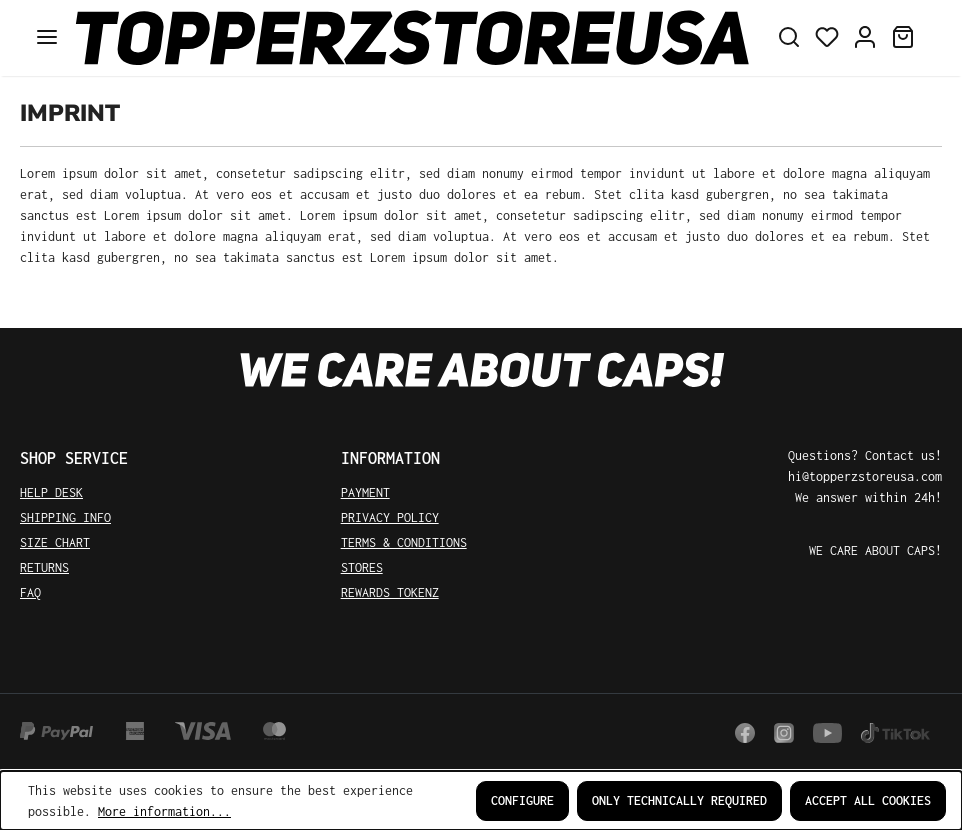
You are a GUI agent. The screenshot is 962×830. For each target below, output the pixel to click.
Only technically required (679, 800)
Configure (522, 800)
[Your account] (865, 37)
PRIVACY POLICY (390, 517)
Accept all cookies (868, 800)
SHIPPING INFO (65, 517)
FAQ (30, 592)
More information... (164, 811)
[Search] (789, 37)
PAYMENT (365, 492)
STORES (362, 567)
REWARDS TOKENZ (390, 592)
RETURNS (44, 567)
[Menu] (47, 37)
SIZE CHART (55, 542)
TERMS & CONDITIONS (404, 542)
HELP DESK (51, 492)
